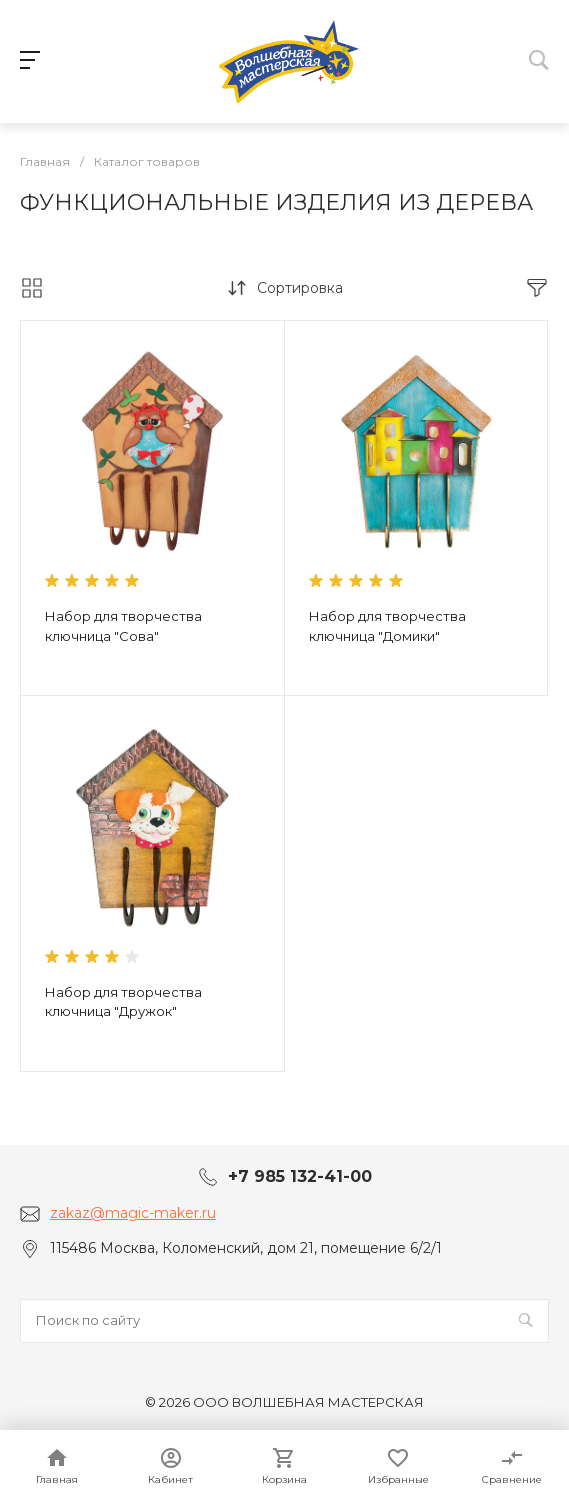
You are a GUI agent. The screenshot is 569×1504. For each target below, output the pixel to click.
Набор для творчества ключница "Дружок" (123, 1002)
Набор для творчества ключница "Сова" (123, 626)
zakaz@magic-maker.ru (133, 1213)
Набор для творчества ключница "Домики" (387, 626)
